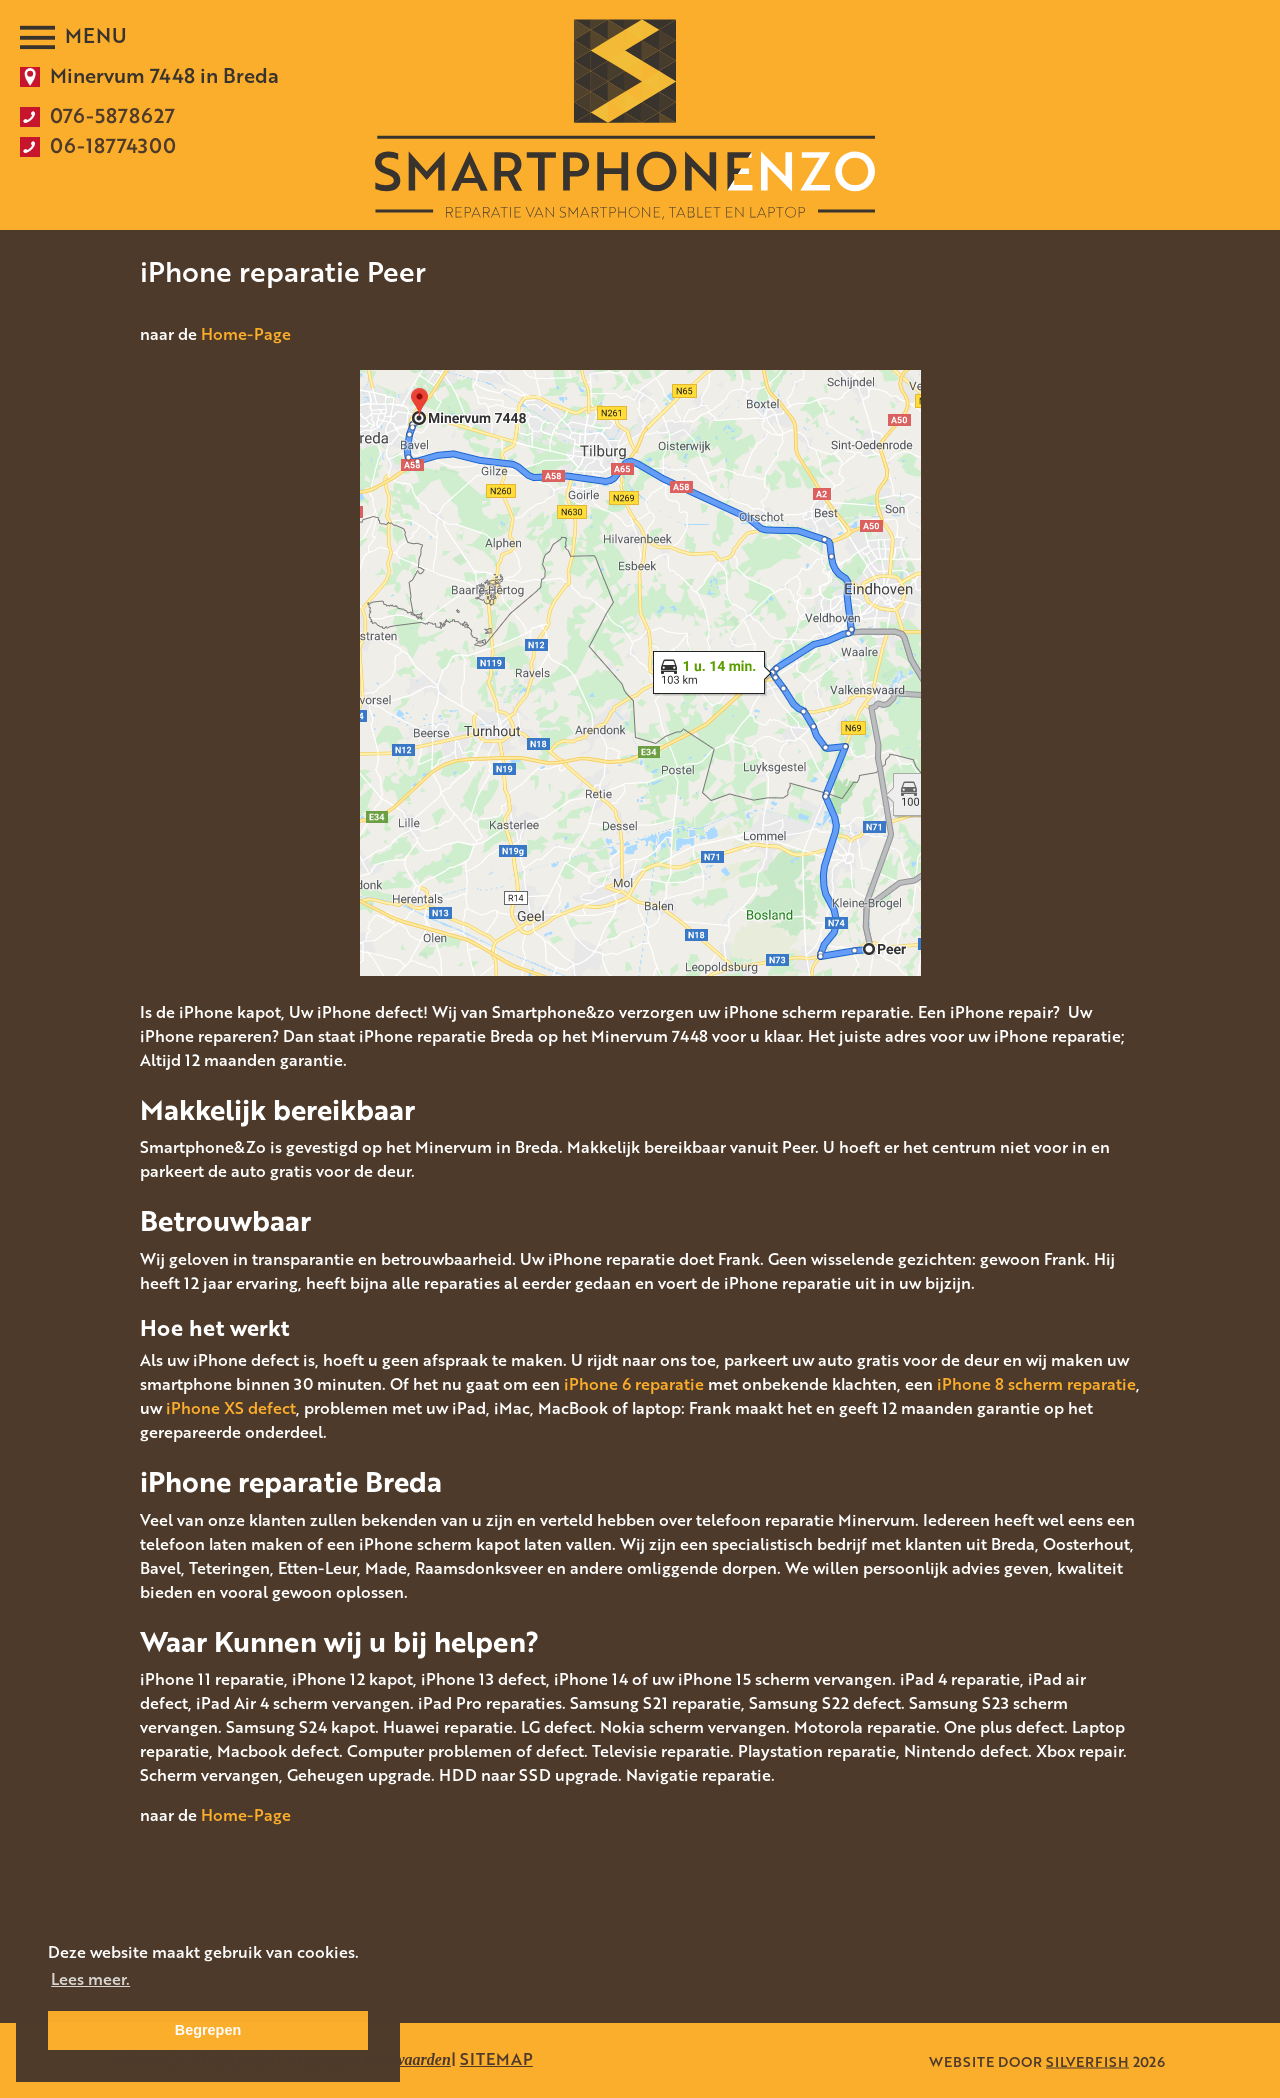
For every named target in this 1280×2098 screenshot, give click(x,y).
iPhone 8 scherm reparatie (1036, 1384)
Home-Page (246, 334)
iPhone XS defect (231, 1408)
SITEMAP (496, 2059)
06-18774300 (113, 145)
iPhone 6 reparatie (634, 1384)
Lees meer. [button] (90, 1979)
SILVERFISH (1087, 2060)
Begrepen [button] (208, 2030)
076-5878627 (112, 115)
